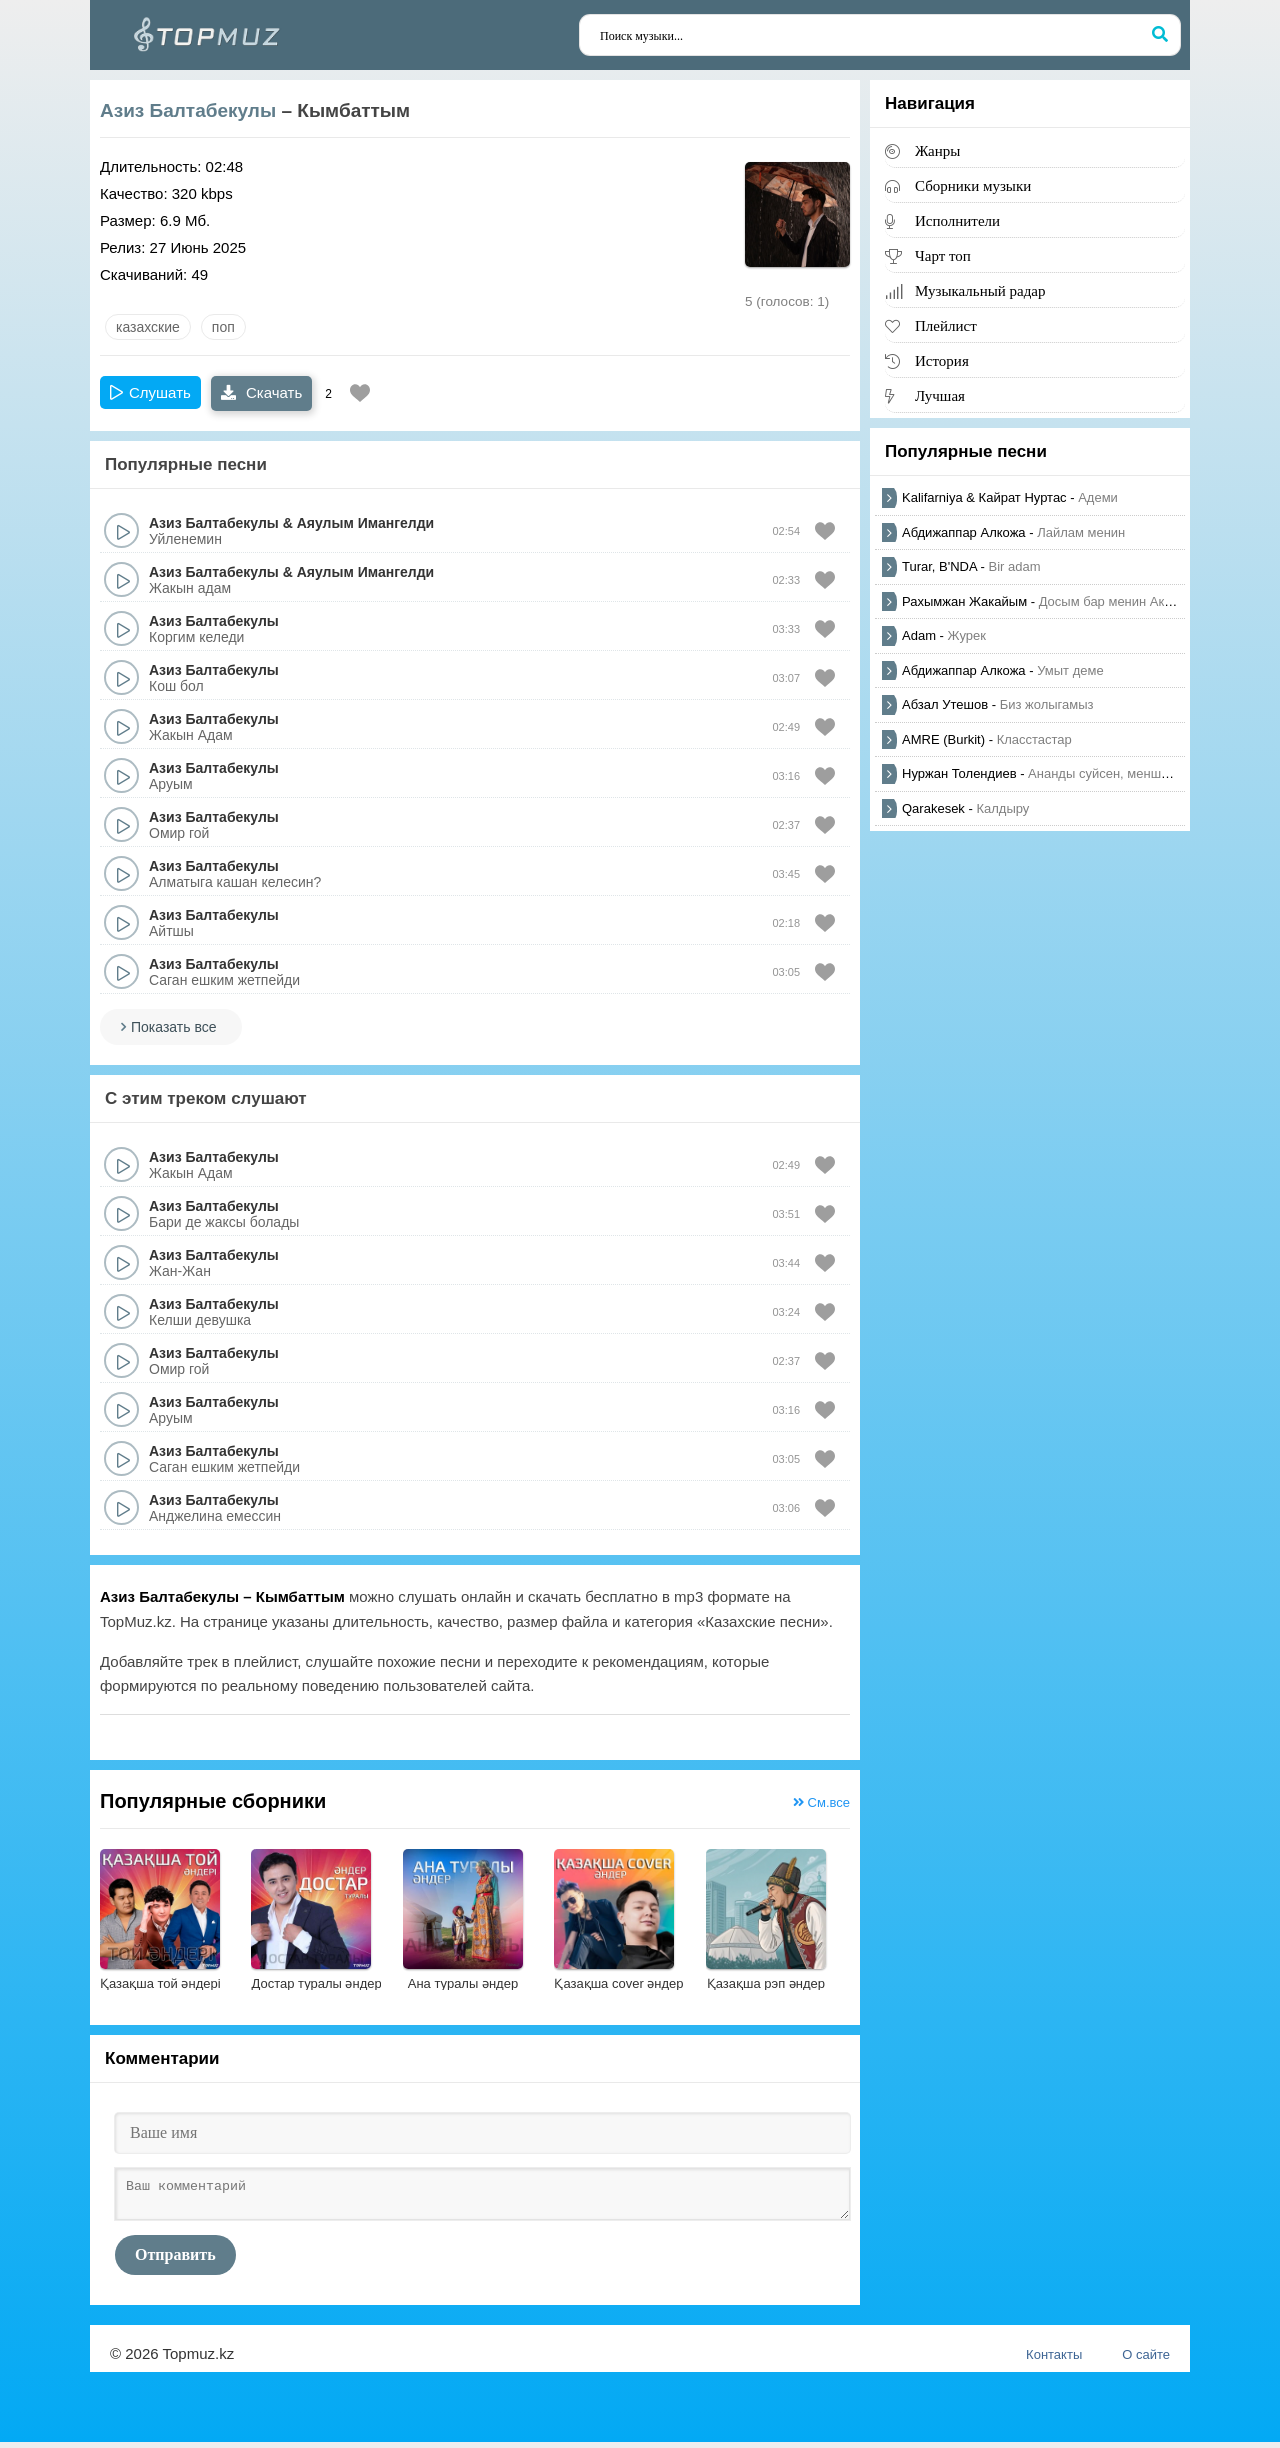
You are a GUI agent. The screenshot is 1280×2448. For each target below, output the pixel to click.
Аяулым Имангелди (365, 523)
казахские (148, 327)
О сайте (1146, 2360)
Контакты (1054, 2360)
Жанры (937, 150)
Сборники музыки (973, 185)
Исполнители (957, 220)
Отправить (175, 2260)
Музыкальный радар (980, 290)
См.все (821, 1802)
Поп (223, 327)
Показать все (173, 1027)
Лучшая (940, 395)
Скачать (261, 392)
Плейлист (946, 325)
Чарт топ (943, 255)
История (942, 360)
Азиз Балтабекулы (188, 110)
